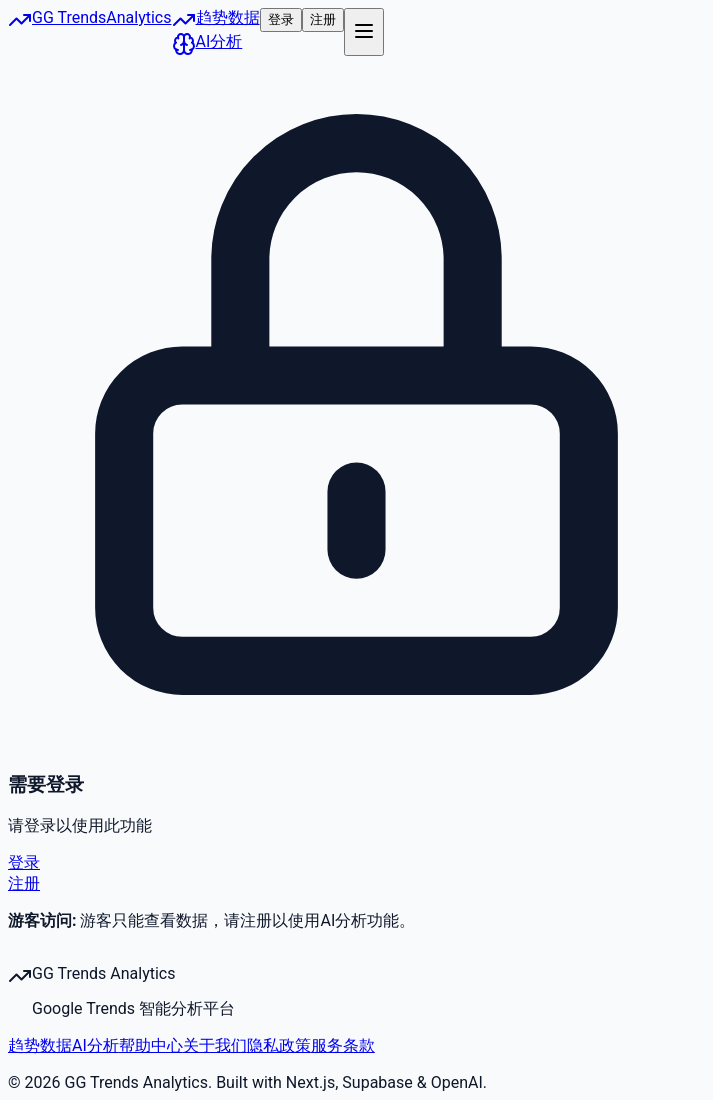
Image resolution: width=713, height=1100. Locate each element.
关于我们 (215, 1045)
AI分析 (95, 1045)
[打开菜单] (364, 32)
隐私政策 (279, 1045)
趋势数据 (40, 1045)
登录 (281, 19)
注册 (323, 19)
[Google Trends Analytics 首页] (90, 32)
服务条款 (343, 1045)
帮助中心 (151, 1045)
